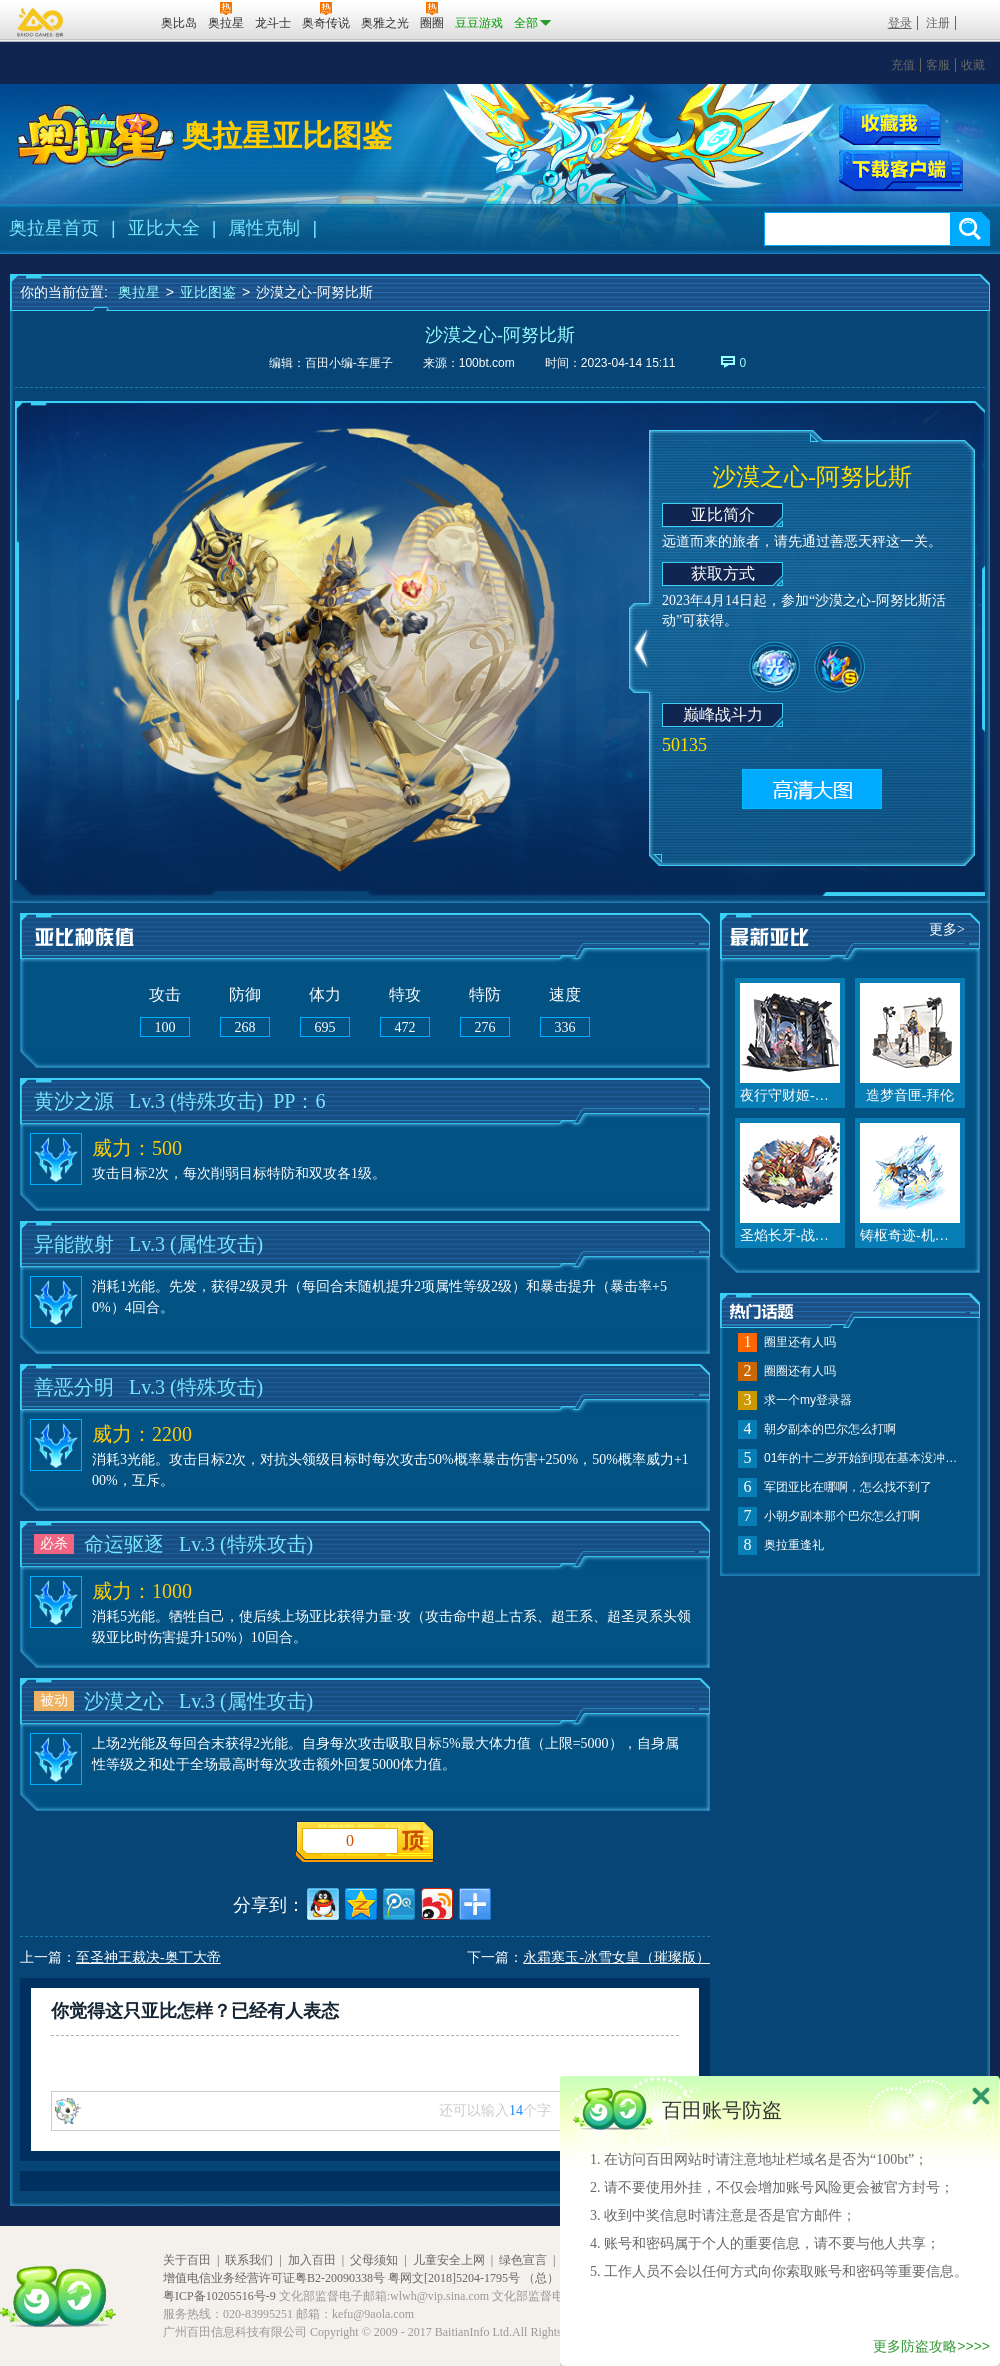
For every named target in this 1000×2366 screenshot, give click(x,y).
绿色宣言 (523, 2260)
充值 (903, 65)
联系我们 (249, 2260)
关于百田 (187, 2260)
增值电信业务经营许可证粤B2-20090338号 (274, 2278)
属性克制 (264, 228)
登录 (900, 23)
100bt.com (487, 363)
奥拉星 (139, 292)
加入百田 (312, 2260)
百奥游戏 (41, 22)
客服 (938, 65)
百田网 (116, 21)
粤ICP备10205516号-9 (219, 2296)
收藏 (973, 65)
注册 (938, 23)
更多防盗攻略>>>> (931, 2346)
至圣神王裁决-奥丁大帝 (148, 1957)
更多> (947, 929)
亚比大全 (164, 228)
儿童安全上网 (449, 2260)
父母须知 (374, 2260)
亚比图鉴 (208, 292)
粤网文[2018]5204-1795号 (454, 2278)
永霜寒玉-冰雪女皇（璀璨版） (616, 1957)
